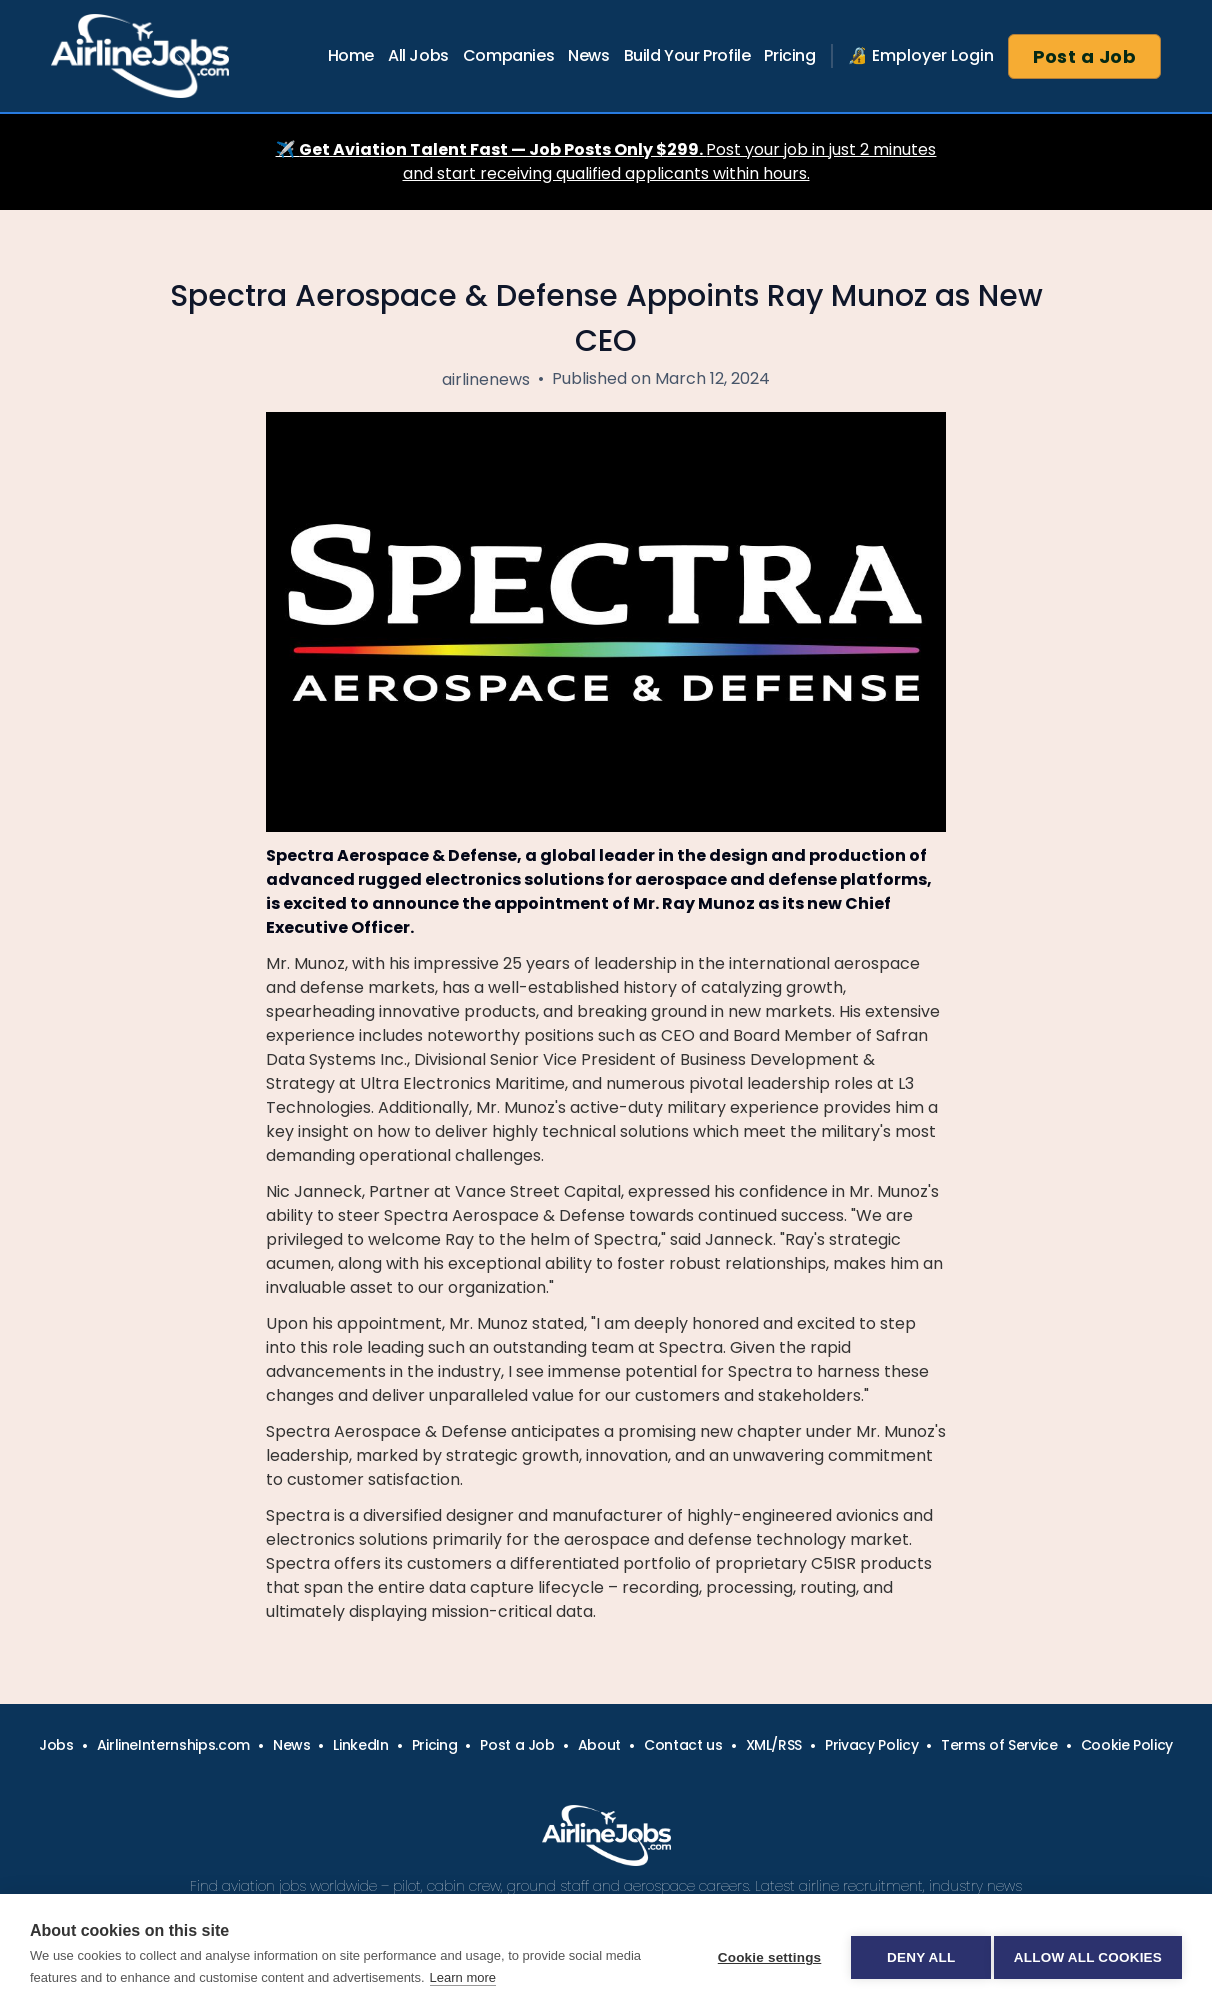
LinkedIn (360, 1745)
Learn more (463, 1977)
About (599, 1745)
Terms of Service (999, 1745)
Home (351, 55)
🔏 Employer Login (921, 55)
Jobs (56, 1745)
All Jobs (418, 55)
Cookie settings (762, 1954)
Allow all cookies (1088, 1954)
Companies (508, 55)
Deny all (914, 1954)
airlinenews (486, 379)
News (588, 55)
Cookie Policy (1127, 1745)
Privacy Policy (871, 1745)
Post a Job (1085, 56)
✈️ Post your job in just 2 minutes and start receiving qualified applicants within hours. (606, 161)
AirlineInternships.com (173, 1745)
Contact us (683, 1745)
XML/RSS (774, 1745)
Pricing (789, 55)
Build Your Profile (687, 55)
